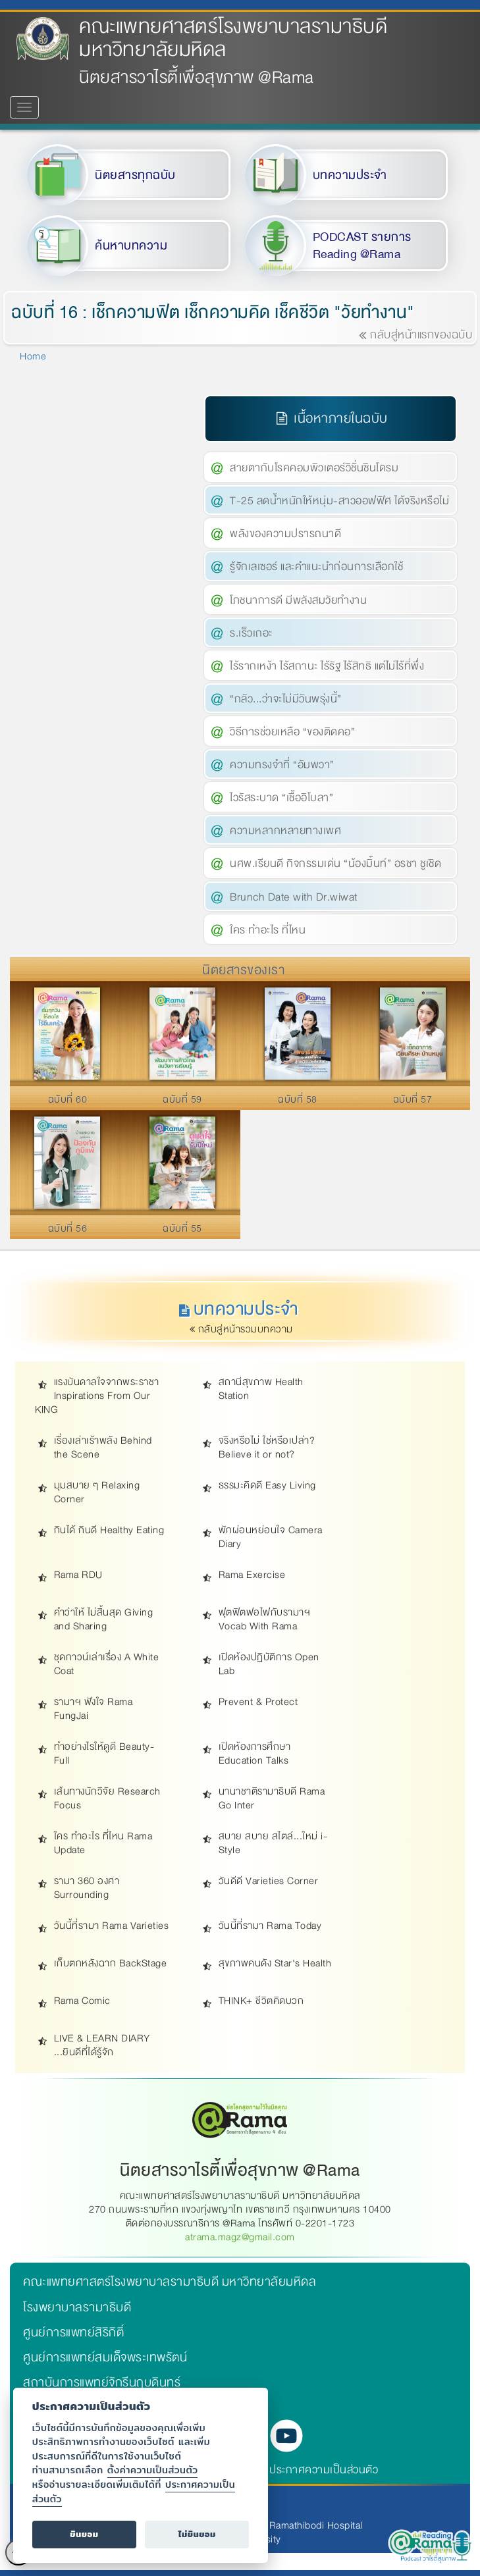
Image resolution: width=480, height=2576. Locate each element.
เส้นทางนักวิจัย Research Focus (107, 1798)
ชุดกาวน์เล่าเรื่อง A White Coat (106, 1664)
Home (33, 356)
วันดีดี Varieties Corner (269, 1881)
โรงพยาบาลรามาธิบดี (77, 2307)
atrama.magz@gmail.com (240, 2237)
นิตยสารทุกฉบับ (135, 175)
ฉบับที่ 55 (182, 1228)
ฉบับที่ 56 (68, 1228)
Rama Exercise (252, 1575)
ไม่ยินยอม (197, 2534)
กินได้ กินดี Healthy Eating (109, 1530)
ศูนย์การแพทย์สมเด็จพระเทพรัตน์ (105, 2357)
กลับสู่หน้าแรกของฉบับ (415, 334)
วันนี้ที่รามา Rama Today (270, 1926)
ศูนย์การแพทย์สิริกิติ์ (73, 2332)
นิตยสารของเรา (243, 970)
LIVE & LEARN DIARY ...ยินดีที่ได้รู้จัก (102, 2045)
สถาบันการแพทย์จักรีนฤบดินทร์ (101, 2382)
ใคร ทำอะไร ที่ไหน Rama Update (103, 1843)
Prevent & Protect (258, 1702)
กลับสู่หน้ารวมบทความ (242, 1329)
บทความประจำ (350, 175)
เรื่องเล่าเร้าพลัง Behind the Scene (103, 1447)
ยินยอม (84, 2534)
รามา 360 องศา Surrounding (87, 1888)
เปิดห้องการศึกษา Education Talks (255, 1754)
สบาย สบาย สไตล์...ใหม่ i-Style (273, 1843)
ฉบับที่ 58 (297, 1099)
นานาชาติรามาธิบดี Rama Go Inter (272, 1798)
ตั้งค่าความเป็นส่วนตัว (152, 2469)
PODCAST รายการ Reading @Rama (362, 245)
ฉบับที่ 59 (182, 1099)
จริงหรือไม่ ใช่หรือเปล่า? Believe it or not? (267, 1447)
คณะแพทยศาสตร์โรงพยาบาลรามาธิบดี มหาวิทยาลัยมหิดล (233, 38)
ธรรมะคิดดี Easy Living (267, 1485)
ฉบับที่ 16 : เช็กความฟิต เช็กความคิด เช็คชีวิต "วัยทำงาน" (213, 312)
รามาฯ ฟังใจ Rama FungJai (93, 1709)
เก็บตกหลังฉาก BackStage (110, 1963)
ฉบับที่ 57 (413, 1099)
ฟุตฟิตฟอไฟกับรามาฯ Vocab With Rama (265, 1619)
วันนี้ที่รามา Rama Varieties (111, 1926)
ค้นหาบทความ (131, 245)
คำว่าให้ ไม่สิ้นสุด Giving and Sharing (103, 1619)
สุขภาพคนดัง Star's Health (275, 1963)
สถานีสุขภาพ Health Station (261, 1389)
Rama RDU (78, 1575)
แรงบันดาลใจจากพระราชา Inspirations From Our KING (97, 1396)
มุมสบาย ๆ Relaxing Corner (97, 1492)
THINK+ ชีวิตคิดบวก (261, 2001)
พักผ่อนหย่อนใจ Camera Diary (271, 1537)
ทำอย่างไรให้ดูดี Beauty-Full (104, 1754)
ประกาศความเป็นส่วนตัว (323, 2469)
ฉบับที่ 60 (68, 1099)
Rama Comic (82, 2001)
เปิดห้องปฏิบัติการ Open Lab (269, 1664)
